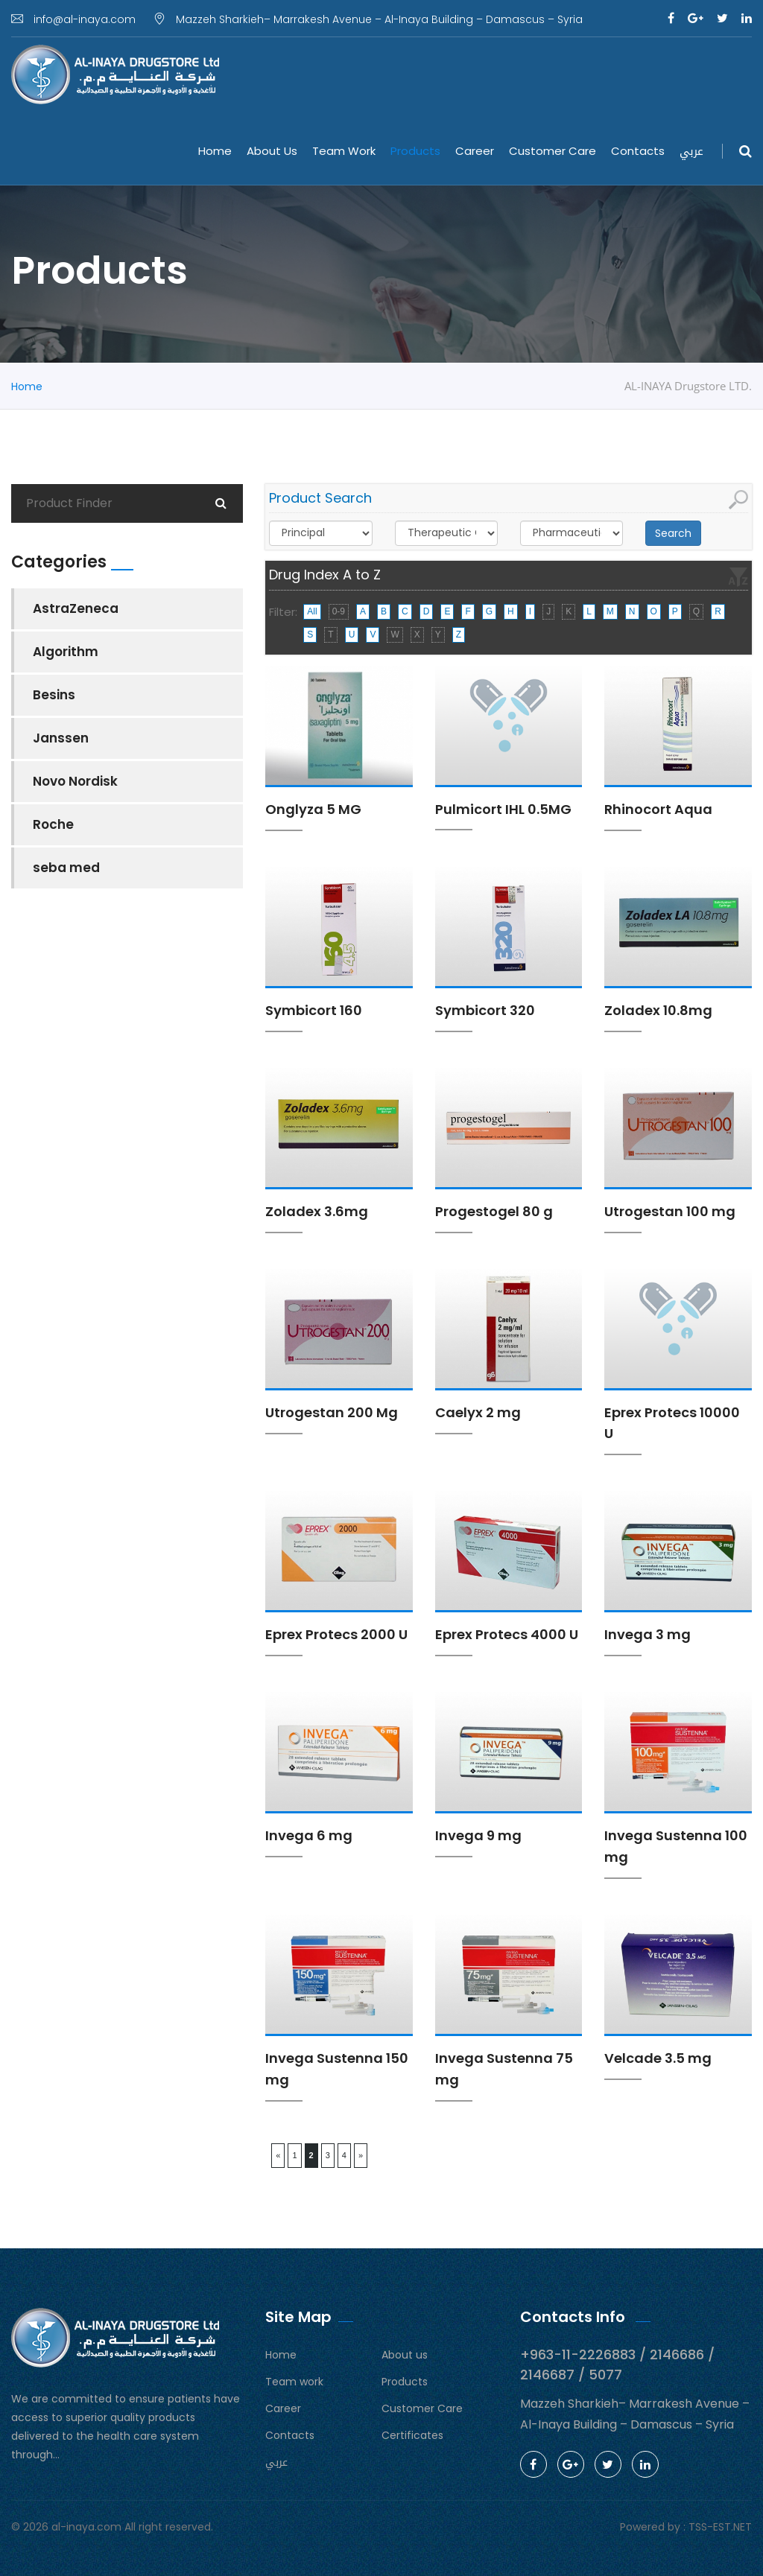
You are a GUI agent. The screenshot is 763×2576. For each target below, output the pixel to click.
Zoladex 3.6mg (316, 1211)
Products (415, 151)
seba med (66, 868)
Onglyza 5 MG (313, 809)
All (312, 611)
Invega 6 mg (308, 1835)
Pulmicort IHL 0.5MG (503, 809)
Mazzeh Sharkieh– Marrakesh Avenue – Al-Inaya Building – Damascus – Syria (368, 19)
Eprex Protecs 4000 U (506, 1634)
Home (215, 151)
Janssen (61, 738)
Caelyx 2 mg (478, 1412)
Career (474, 151)
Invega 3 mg (647, 1634)
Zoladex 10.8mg (658, 1010)
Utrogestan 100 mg (669, 1211)
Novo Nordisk (75, 781)
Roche (53, 824)
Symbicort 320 (485, 1010)
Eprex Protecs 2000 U (336, 1634)
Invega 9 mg (478, 1835)
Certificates (412, 2435)
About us (272, 151)
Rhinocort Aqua (658, 809)
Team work (344, 151)
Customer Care (552, 151)
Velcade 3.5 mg (658, 2058)
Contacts (638, 151)
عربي (691, 151)
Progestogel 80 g (494, 1211)
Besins (54, 695)
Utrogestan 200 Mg (331, 1412)
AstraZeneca (75, 608)
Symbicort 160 (313, 1010)
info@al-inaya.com (73, 19)
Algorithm (65, 652)
